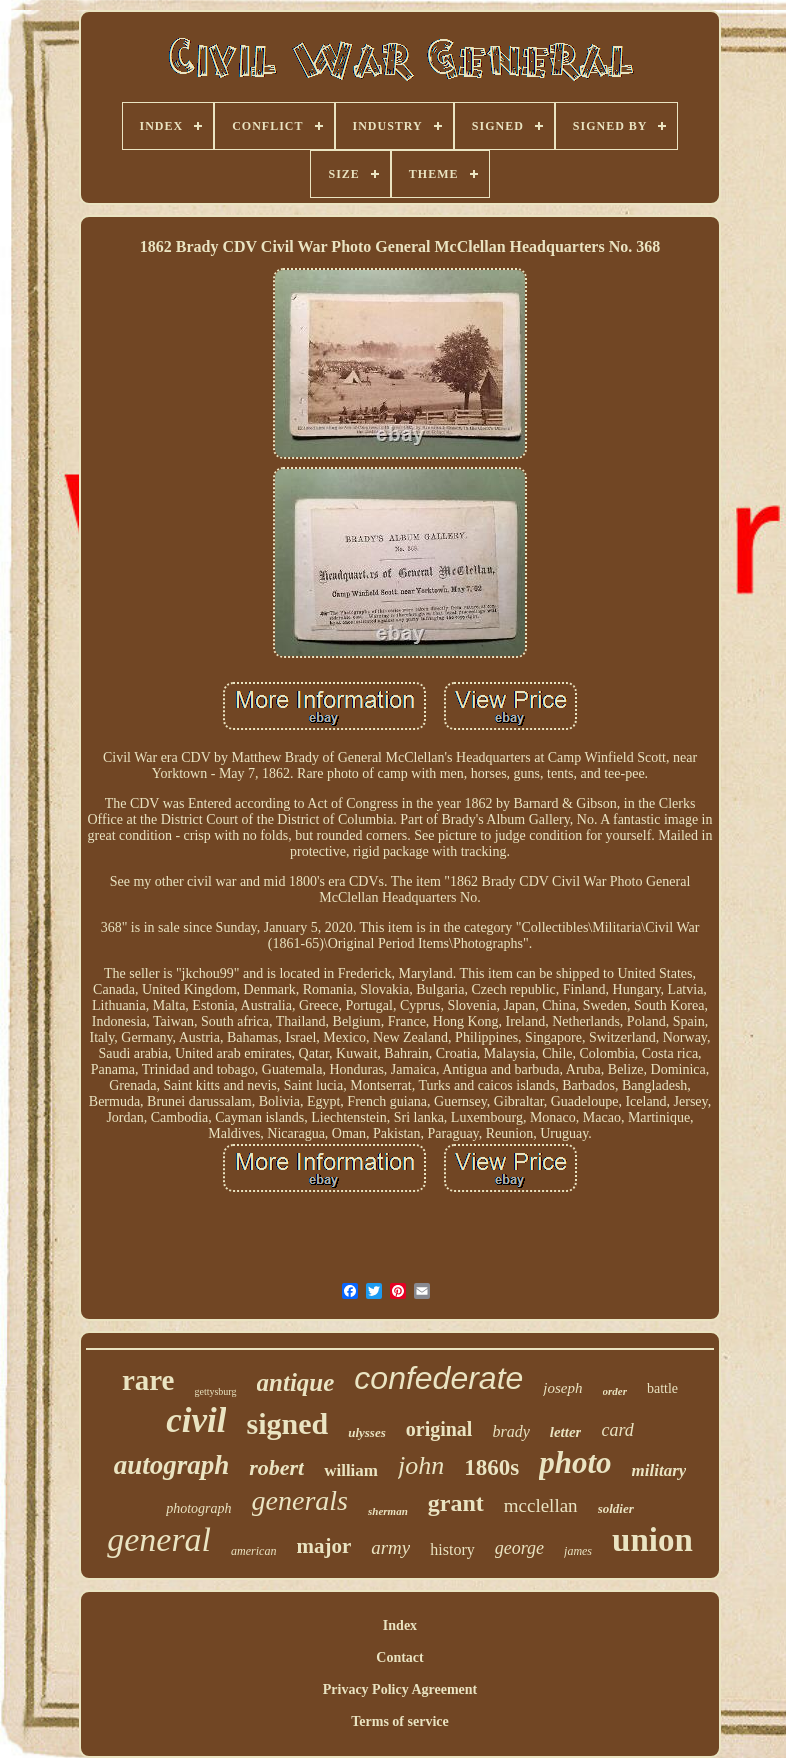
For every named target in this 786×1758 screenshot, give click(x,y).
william (351, 1470)
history (452, 1549)
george (519, 1548)
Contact (399, 1657)
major (323, 1546)
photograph (198, 1508)
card (617, 1430)
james (578, 1551)
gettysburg (215, 1391)
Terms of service (399, 1721)
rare (148, 1380)
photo (575, 1462)
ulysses (367, 1432)
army (390, 1547)
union (652, 1540)
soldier (616, 1508)
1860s (491, 1467)
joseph (562, 1388)
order (615, 1391)
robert (276, 1467)
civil (196, 1420)
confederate (438, 1378)
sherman (388, 1511)
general (159, 1539)
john (421, 1465)
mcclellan (541, 1505)
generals (300, 1500)
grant (456, 1503)
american (253, 1551)
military (659, 1470)
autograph (172, 1465)
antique (296, 1382)
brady (510, 1431)
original (439, 1429)
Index (400, 1625)
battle (662, 1388)
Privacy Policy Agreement (400, 1689)
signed (287, 1423)
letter (566, 1432)
